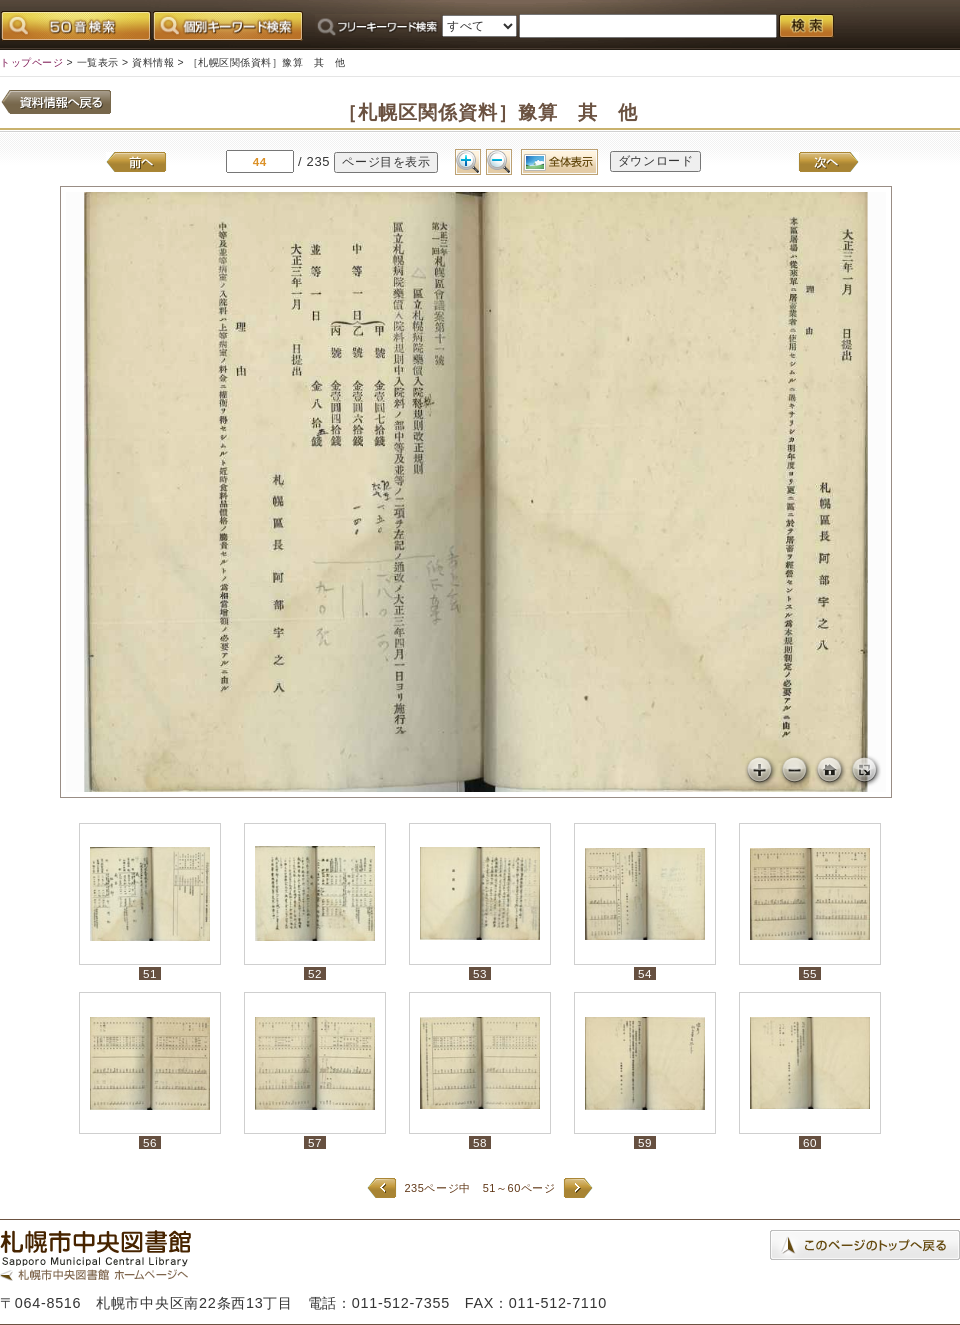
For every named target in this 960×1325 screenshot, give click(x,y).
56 (150, 1142)
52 (315, 973)
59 (645, 1142)
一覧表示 (98, 62)
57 (315, 1142)
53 (480, 973)
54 (645, 973)
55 (810, 973)
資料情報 (153, 62)
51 (150, 973)
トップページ (31, 62)
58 (480, 1142)
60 (810, 1142)
